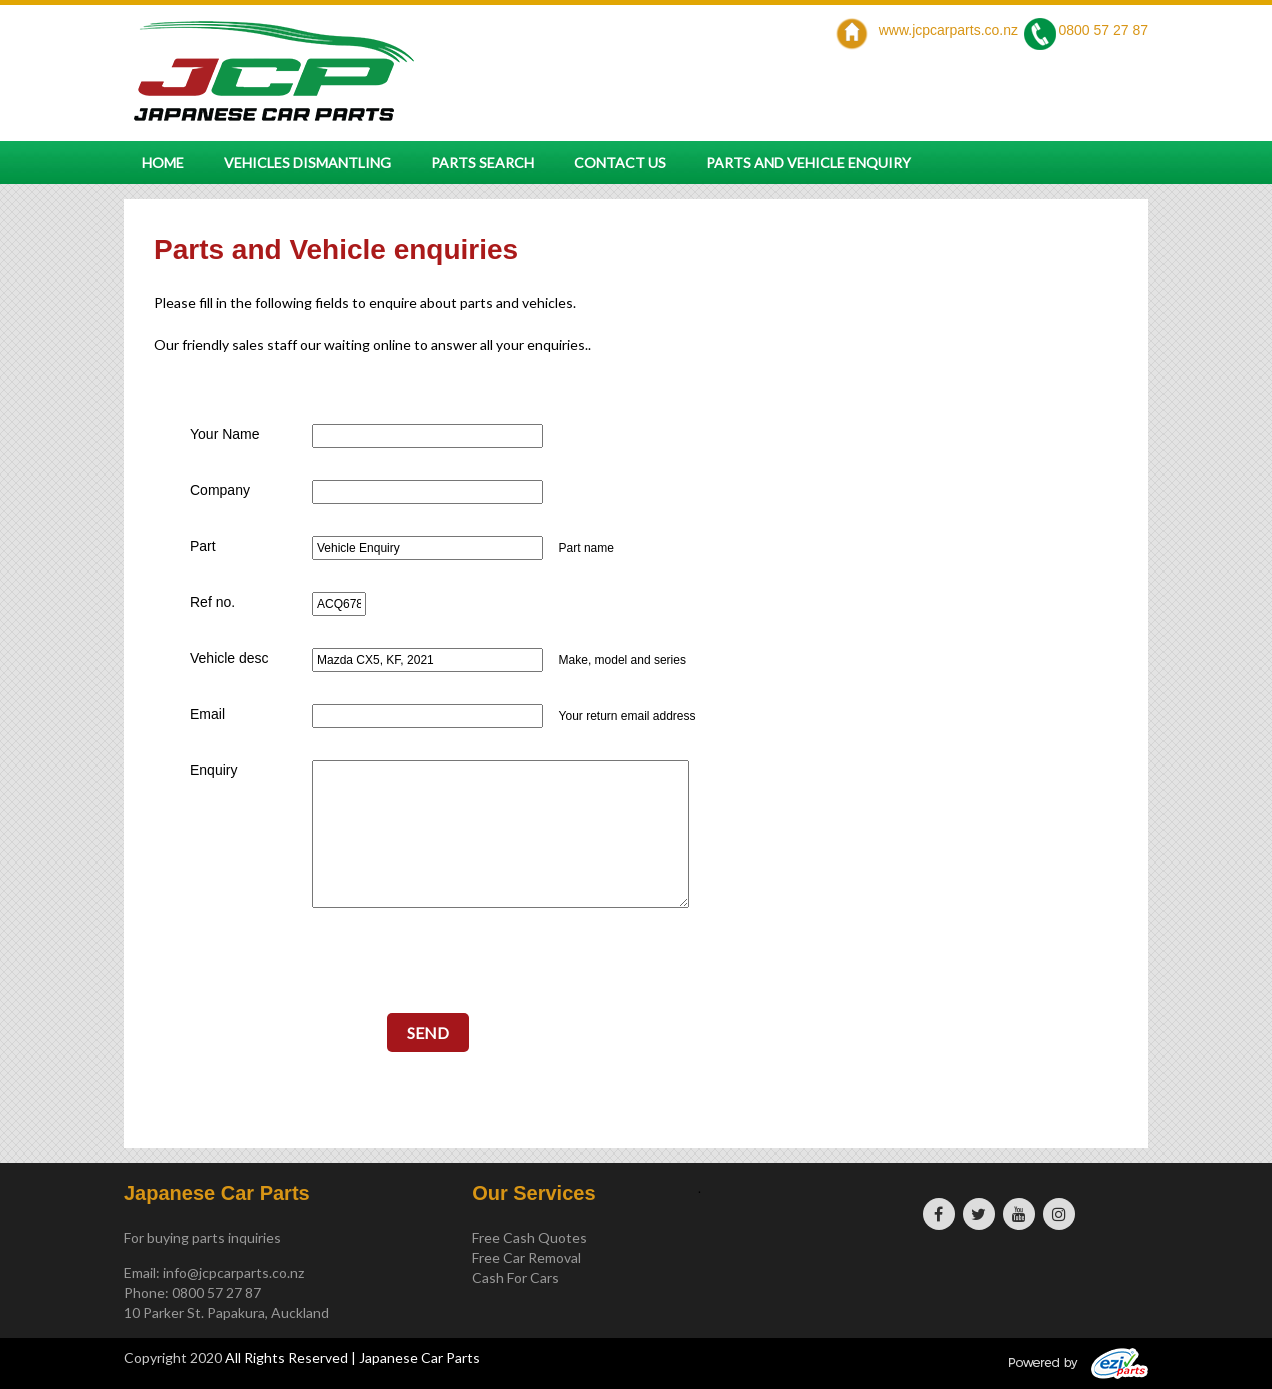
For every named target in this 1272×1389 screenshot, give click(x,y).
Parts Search (482, 162)
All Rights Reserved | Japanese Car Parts (352, 1357)
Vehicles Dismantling (307, 162)
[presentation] (428, 970)
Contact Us (620, 162)
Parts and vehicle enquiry (808, 162)
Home (163, 162)
